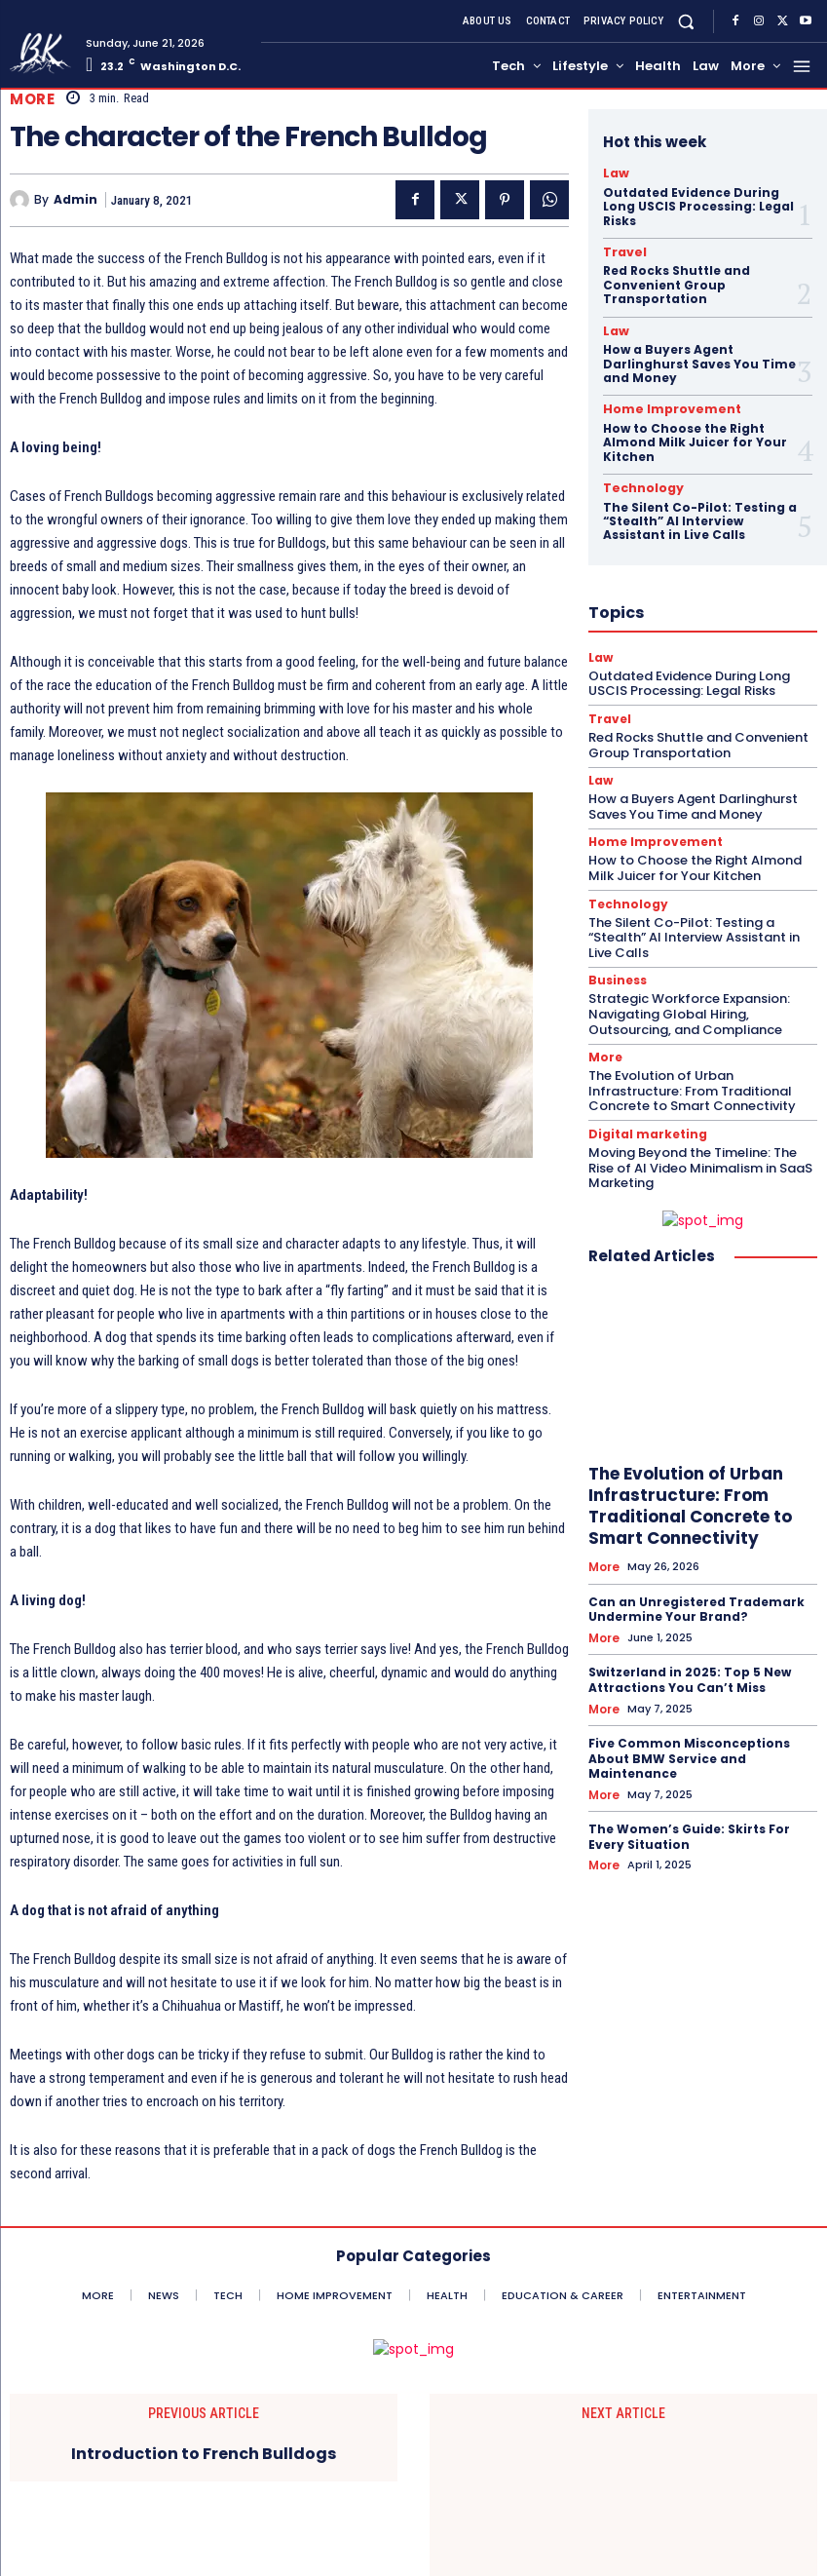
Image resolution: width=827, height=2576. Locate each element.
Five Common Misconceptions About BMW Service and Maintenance (689, 1739)
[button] (686, 21)
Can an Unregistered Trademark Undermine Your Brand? (696, 1593)
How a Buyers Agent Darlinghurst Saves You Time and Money (699, 359)
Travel (620, 249)
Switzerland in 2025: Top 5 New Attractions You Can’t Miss (689, 1662)
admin (75, 200)
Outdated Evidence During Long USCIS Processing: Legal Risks (698, 204)
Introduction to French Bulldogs (203, 2453)
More (32, 99)
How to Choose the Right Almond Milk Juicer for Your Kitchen (695, 436)
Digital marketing (642, 1119)
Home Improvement (658, 404)
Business (615, 968)
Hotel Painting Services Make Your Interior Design (624, 2500)
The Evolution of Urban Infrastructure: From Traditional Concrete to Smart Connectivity (692, 1076)
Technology (635, 481)
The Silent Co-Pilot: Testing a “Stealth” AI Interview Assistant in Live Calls (700, 513)
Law (613, 172)
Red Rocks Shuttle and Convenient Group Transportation (676, 281)
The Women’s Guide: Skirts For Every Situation (689, 1816)
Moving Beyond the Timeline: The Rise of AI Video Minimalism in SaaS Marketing (700, 1152)
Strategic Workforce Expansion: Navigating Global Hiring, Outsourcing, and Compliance (689, 1001)
